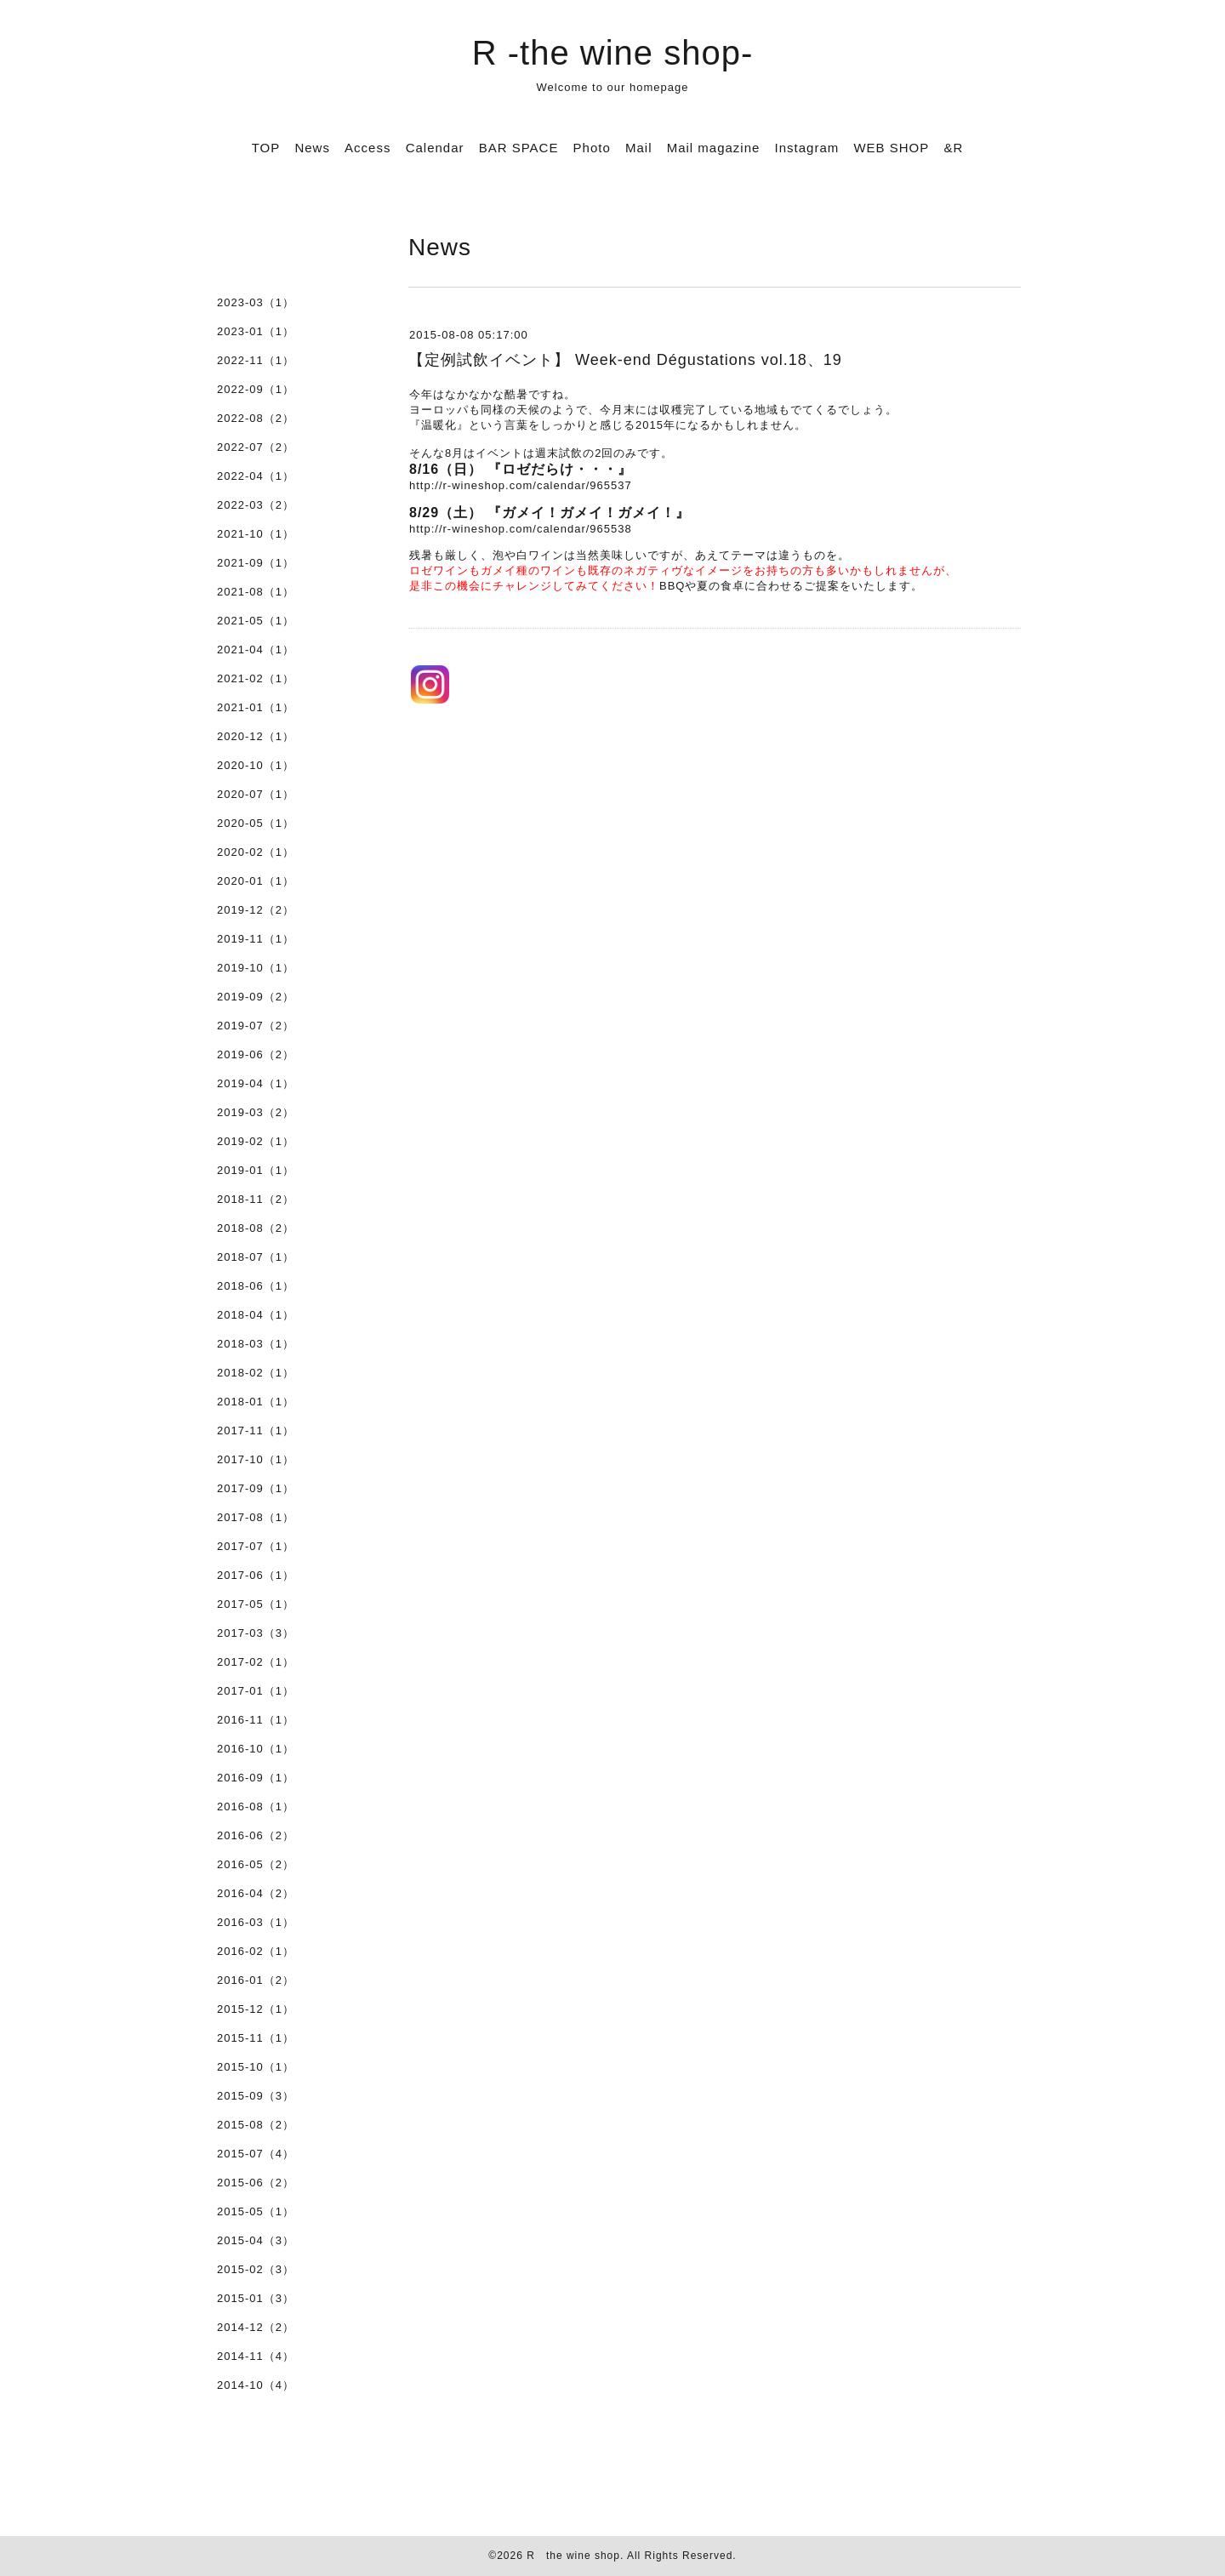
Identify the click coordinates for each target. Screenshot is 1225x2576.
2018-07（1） (255, 1257)
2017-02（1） (255, 1662)
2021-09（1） (255, 562)
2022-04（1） (255, 476)
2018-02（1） (255, 1372)
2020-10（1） (255, 765)
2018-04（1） (255, 1314)
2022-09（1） (255, 389)
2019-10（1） (255, 967)
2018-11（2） (255, 1199)
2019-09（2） (255, 996)
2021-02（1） (255, 678)
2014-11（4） (255, 2356)
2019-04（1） (255, 1083)
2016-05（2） (255, 1864)
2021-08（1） (255, 591)
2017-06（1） (255, 1575)
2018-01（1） (255, 1401)
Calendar (435, 147)
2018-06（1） (255, 1285)
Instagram (807, 147)
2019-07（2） (255, 1025)
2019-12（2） (255, 909)
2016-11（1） (255, 1719)
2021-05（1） (255, 620)
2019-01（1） (255, 1170)
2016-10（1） (255, 1748)
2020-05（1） (255, 823)
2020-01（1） (255, 881)
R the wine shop (573, 2556)
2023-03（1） (255, 302)
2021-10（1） (255, 533)
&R (953, 147)
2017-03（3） (255, 1633)
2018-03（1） (255, 1343)
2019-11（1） (255, 938)
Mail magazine (714, 147)
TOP (266, 147)
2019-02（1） (255, 1141)
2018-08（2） (255, 1228)
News (312, 147)
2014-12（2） (255, 2327)
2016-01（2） (255, 1980)
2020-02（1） (255, 852)
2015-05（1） (255, 2211)
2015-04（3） (255, 2240)
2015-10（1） (255, 2066)
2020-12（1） (255, 736)
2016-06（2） (255, 1835)
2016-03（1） (255, 1922)
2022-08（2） (255, 418)
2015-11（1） (255, 2038)
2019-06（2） (255, 1054)
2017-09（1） (255, 1488)
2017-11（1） (255, 1430)
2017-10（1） (255, 1459)
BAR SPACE (519, 147)
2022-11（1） (255, 360)
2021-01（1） (255, 707)
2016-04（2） (255, 1893)
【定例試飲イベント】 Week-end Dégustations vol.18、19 (625, 359)
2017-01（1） (255, 1690)
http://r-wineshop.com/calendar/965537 (520, 485)
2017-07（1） (255, 1546)
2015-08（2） (255, 2124)
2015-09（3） (255, 2095)
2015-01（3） (255, 2298)
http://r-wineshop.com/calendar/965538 (520, 528)
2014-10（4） (255, 2385)
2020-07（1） (255, 794)
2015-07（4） (255, 2153)
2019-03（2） (255, 1112)
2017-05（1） (255, 1604)
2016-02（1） (255, 1951)
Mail (638, 147)
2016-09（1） (255, 1777)
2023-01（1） (255, 331)
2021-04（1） (255, 649)
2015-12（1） (255, 2009)
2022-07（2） (255, 447)
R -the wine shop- (612, 52)
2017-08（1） (255, 1517)
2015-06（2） (255, 2182)
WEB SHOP (891, 147)
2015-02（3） (255, 2269)
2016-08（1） (255, 1806)
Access (367, 147)
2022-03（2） (255, 505)
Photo (592, 147)
